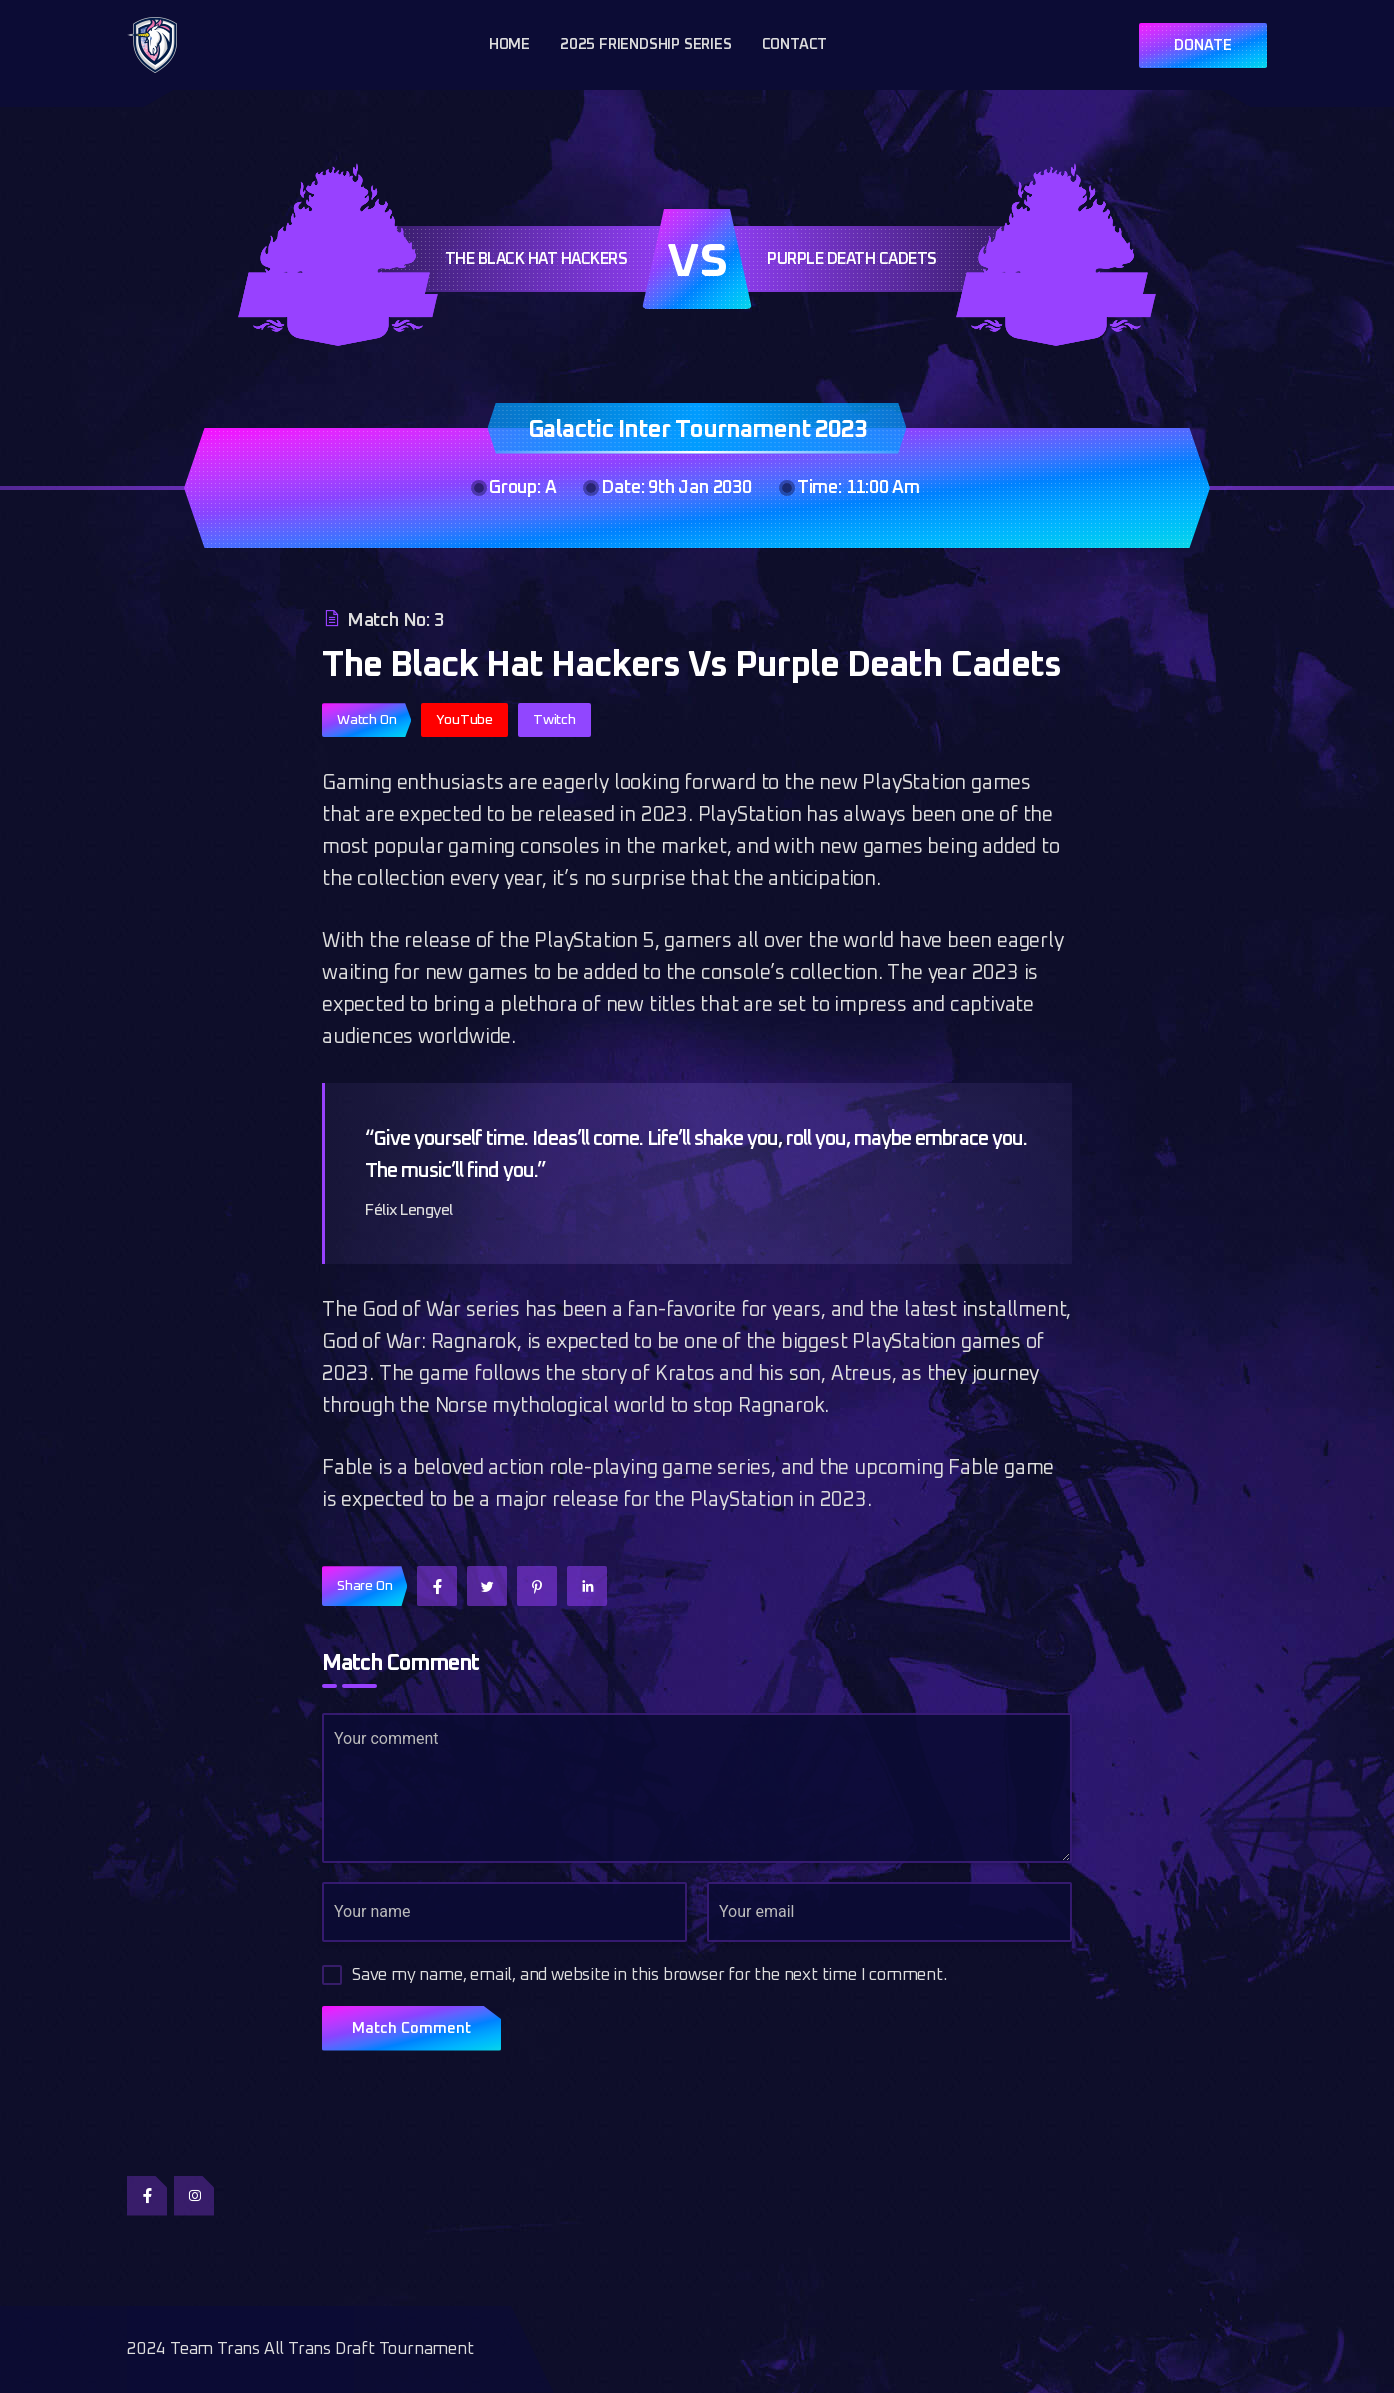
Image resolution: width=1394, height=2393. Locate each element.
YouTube (464, 720)
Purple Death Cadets (852, 259)
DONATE (1203, 45)
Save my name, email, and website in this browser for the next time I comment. (649, 1975)
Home (509, 44)
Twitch (554, 720)
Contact (795, 44)
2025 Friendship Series (646, 44)
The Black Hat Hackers (536, 259)
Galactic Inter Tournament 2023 (697, 430)
